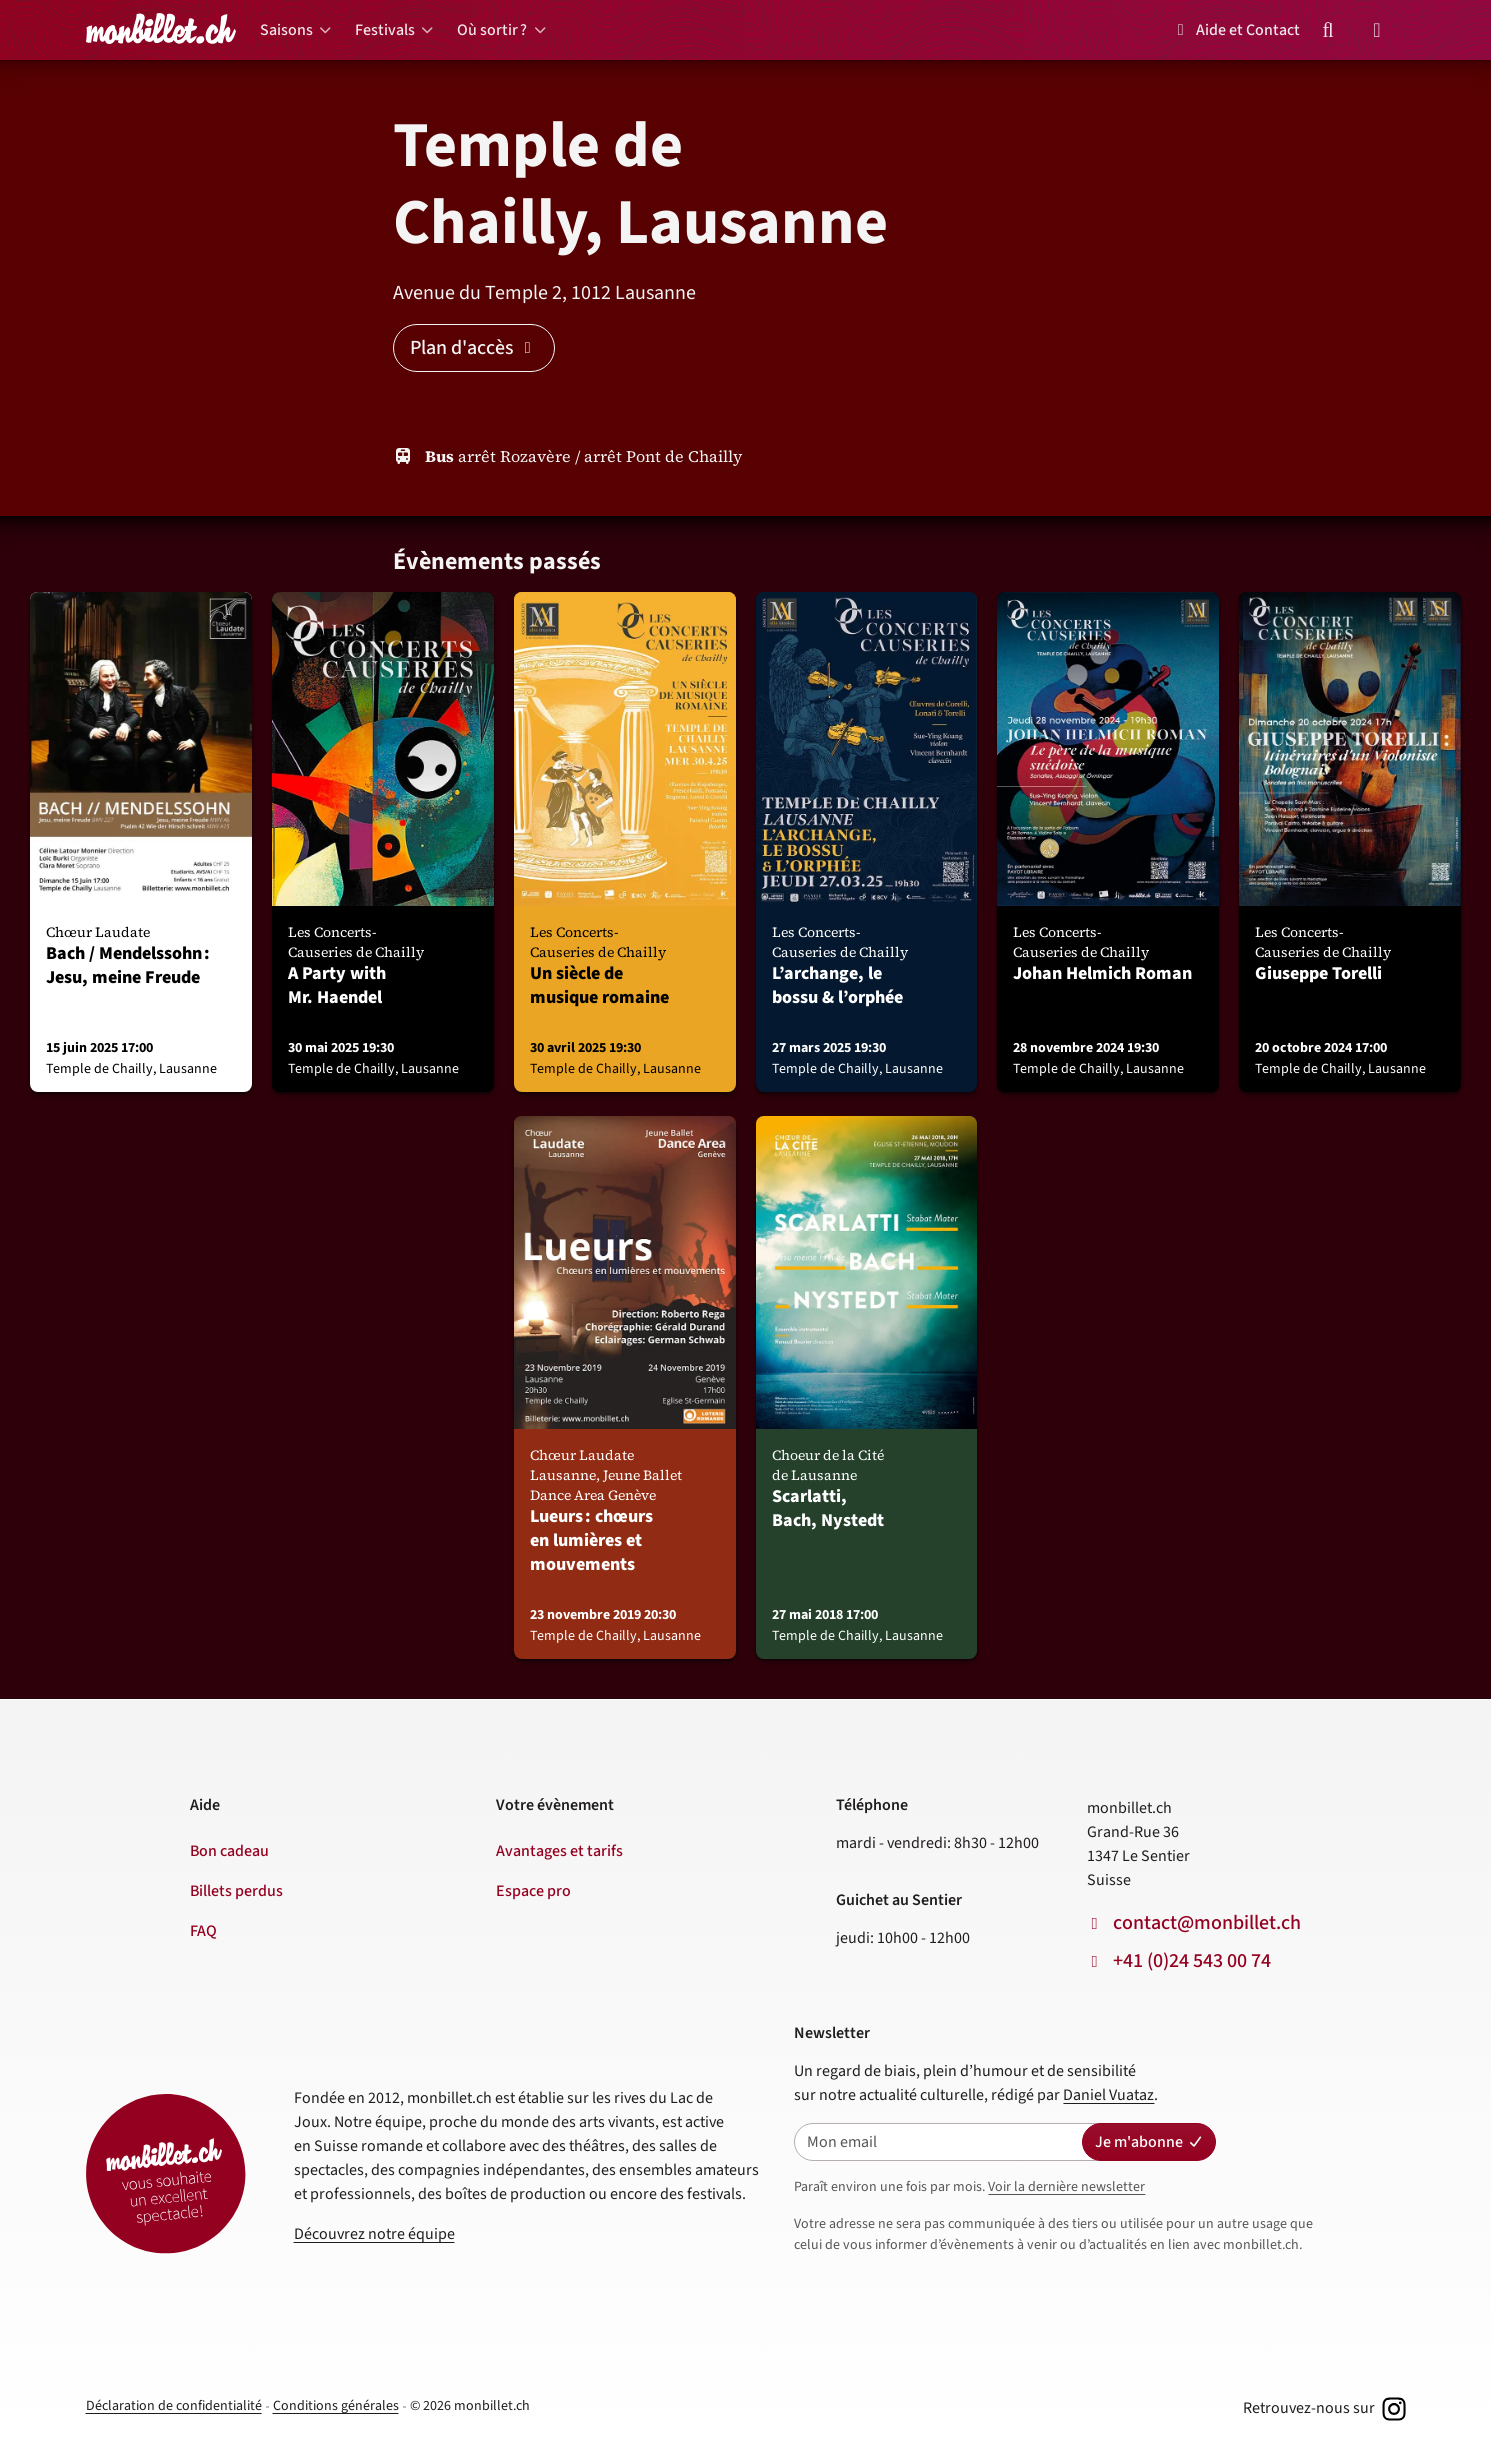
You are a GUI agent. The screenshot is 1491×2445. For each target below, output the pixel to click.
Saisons (286, 30)
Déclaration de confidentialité (174, 2406)
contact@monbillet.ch (1207, 1923)
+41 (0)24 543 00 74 (1192, 1961)
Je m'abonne (1149, 2142)
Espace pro (533, 1891)
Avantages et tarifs (559, 1851)
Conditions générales (336, 2406)
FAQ (203, 1931)
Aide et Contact (1235, 30)
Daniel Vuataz (1108, 2095)
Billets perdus (236, 1891)
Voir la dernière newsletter (1066, 2187)
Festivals (385, 30)
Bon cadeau (229, 1851)
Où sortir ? (492, 30)
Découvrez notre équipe (374, 2234)
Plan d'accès (474, 348)
